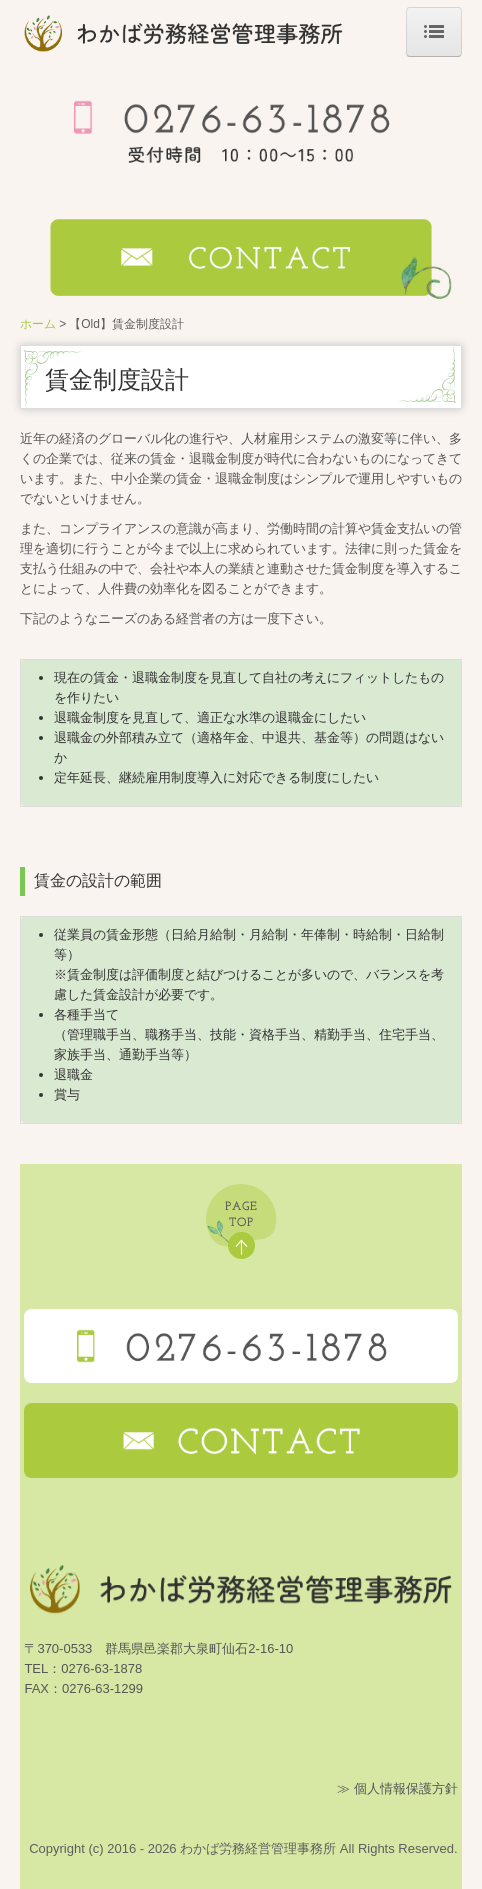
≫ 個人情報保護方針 (397, 1788)
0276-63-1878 (101, 1668)
